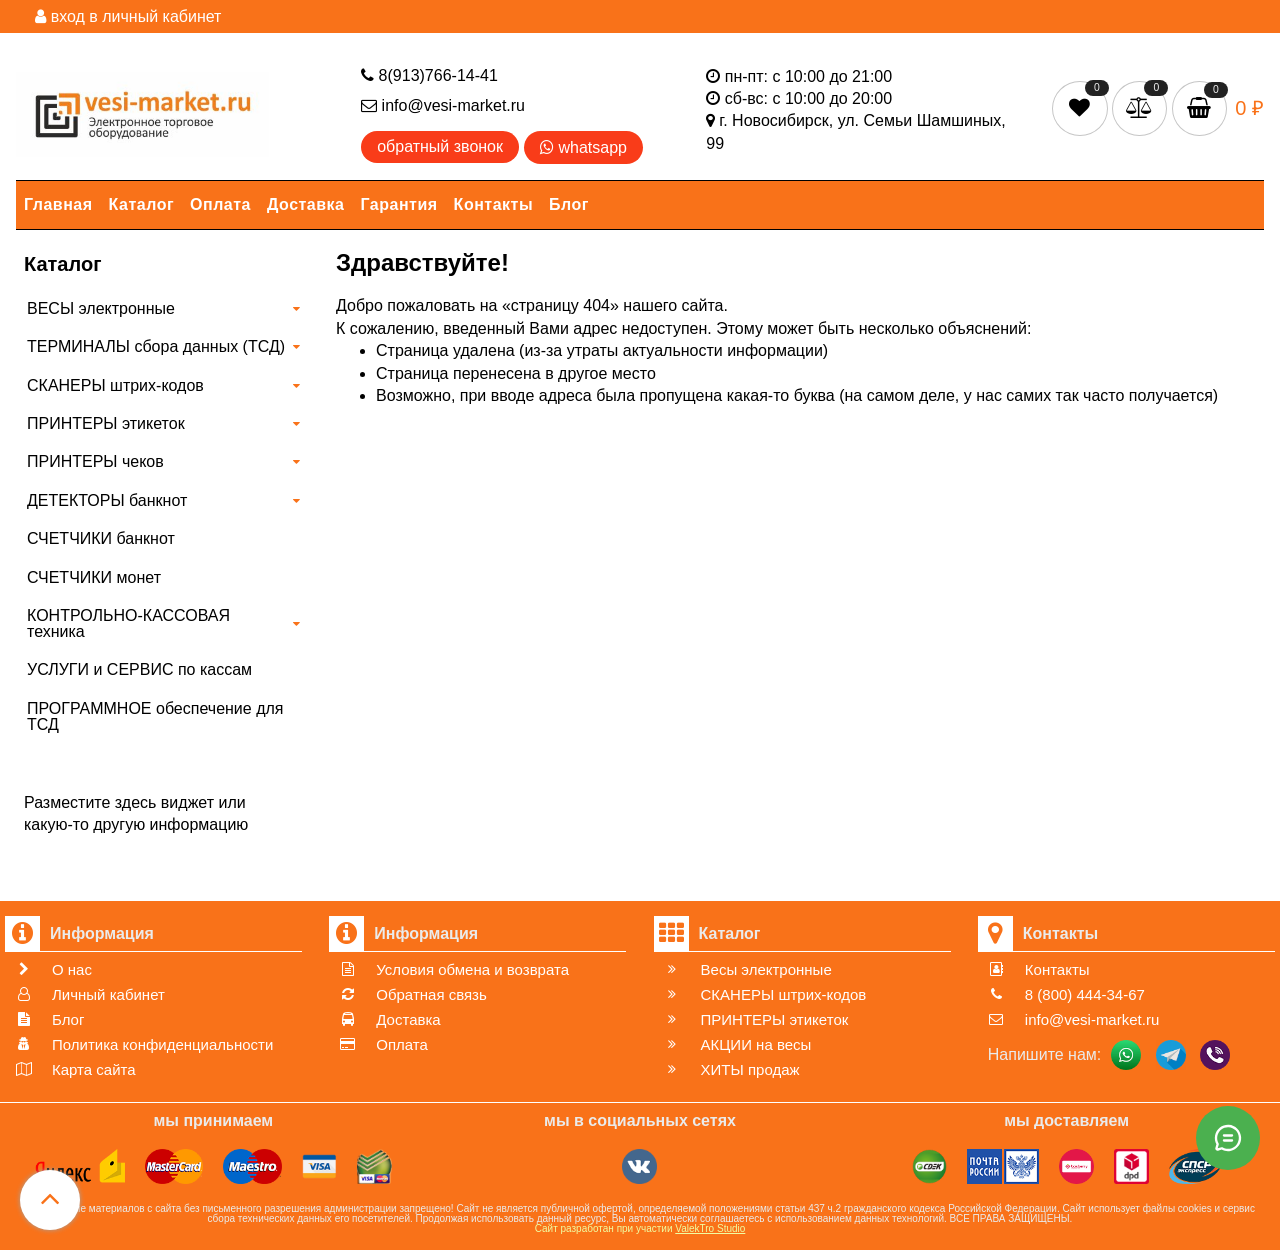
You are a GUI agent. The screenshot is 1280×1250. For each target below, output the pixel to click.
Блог (569, 204)
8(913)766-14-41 (429, 75)
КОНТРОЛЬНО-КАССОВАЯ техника (128, 623)
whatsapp (583, 147)
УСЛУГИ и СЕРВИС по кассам (139, 669)
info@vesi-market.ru (443, 105)
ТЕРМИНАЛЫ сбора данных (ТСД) (156, 346)
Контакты (493, 204)
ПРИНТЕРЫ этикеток (106, 423)
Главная (58, 204)
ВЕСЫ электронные (101, 308)
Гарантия (399, 204)
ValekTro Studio (710, 1228)
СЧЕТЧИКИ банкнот (101, 538)
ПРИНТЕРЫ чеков (95, 461)
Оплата (220, 204)
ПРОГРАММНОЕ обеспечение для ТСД (155, 716)
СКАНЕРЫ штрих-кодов (115, 385)
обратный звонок (440, 146)
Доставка (306, 204)
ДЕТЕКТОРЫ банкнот (107, 500)
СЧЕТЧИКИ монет (94, 577)
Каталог (141, 204)
